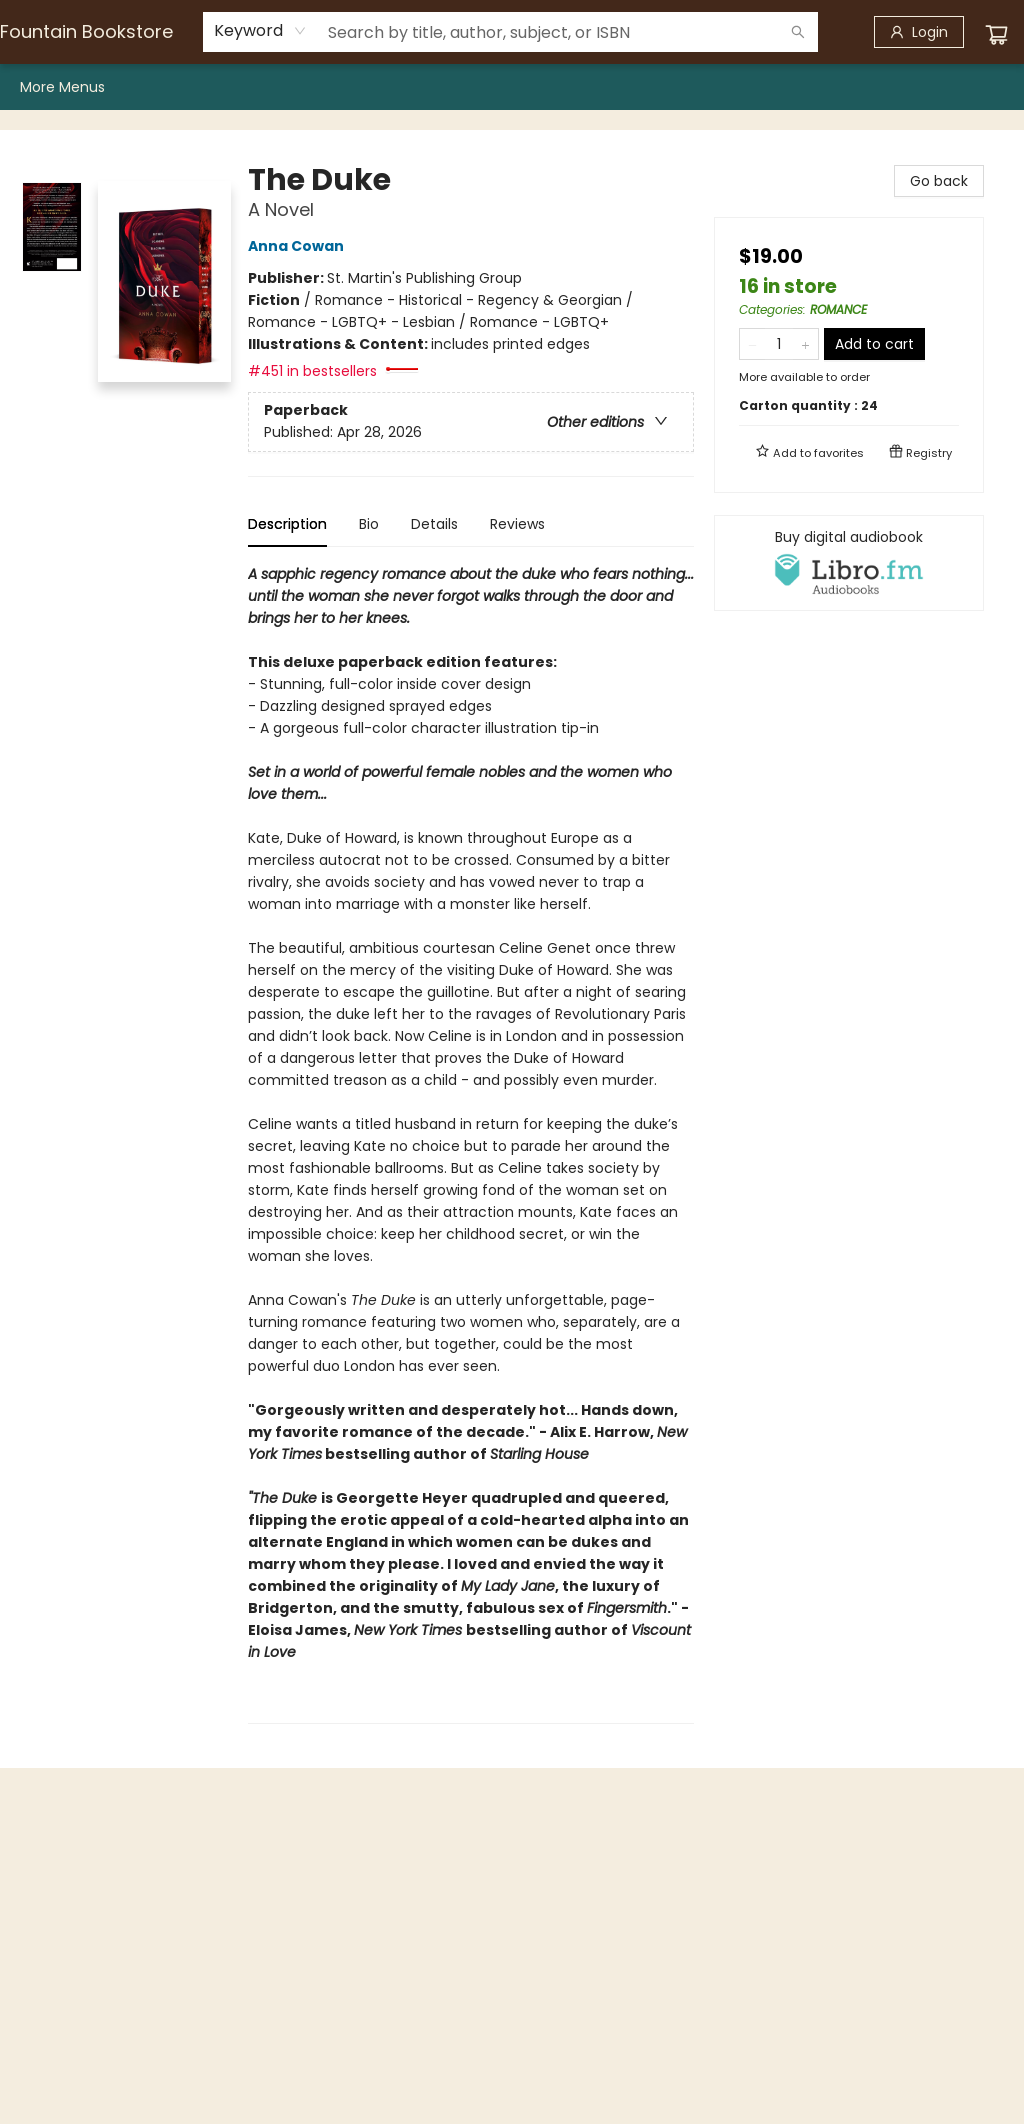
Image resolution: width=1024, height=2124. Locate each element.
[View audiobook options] (849, 563)
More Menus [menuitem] (948, 87)
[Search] (798, 32)
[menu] (512, 87)
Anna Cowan (299, 246)
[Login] (919, 32)
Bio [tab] (369, 524)
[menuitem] (47, 87)
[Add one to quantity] (805, 344)
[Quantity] (779, 344)
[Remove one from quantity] (752, 344)
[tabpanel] (471, 1143)
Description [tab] (287, 524)
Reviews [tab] (517, 524)
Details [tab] (434, 524)
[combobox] (260, 31)
